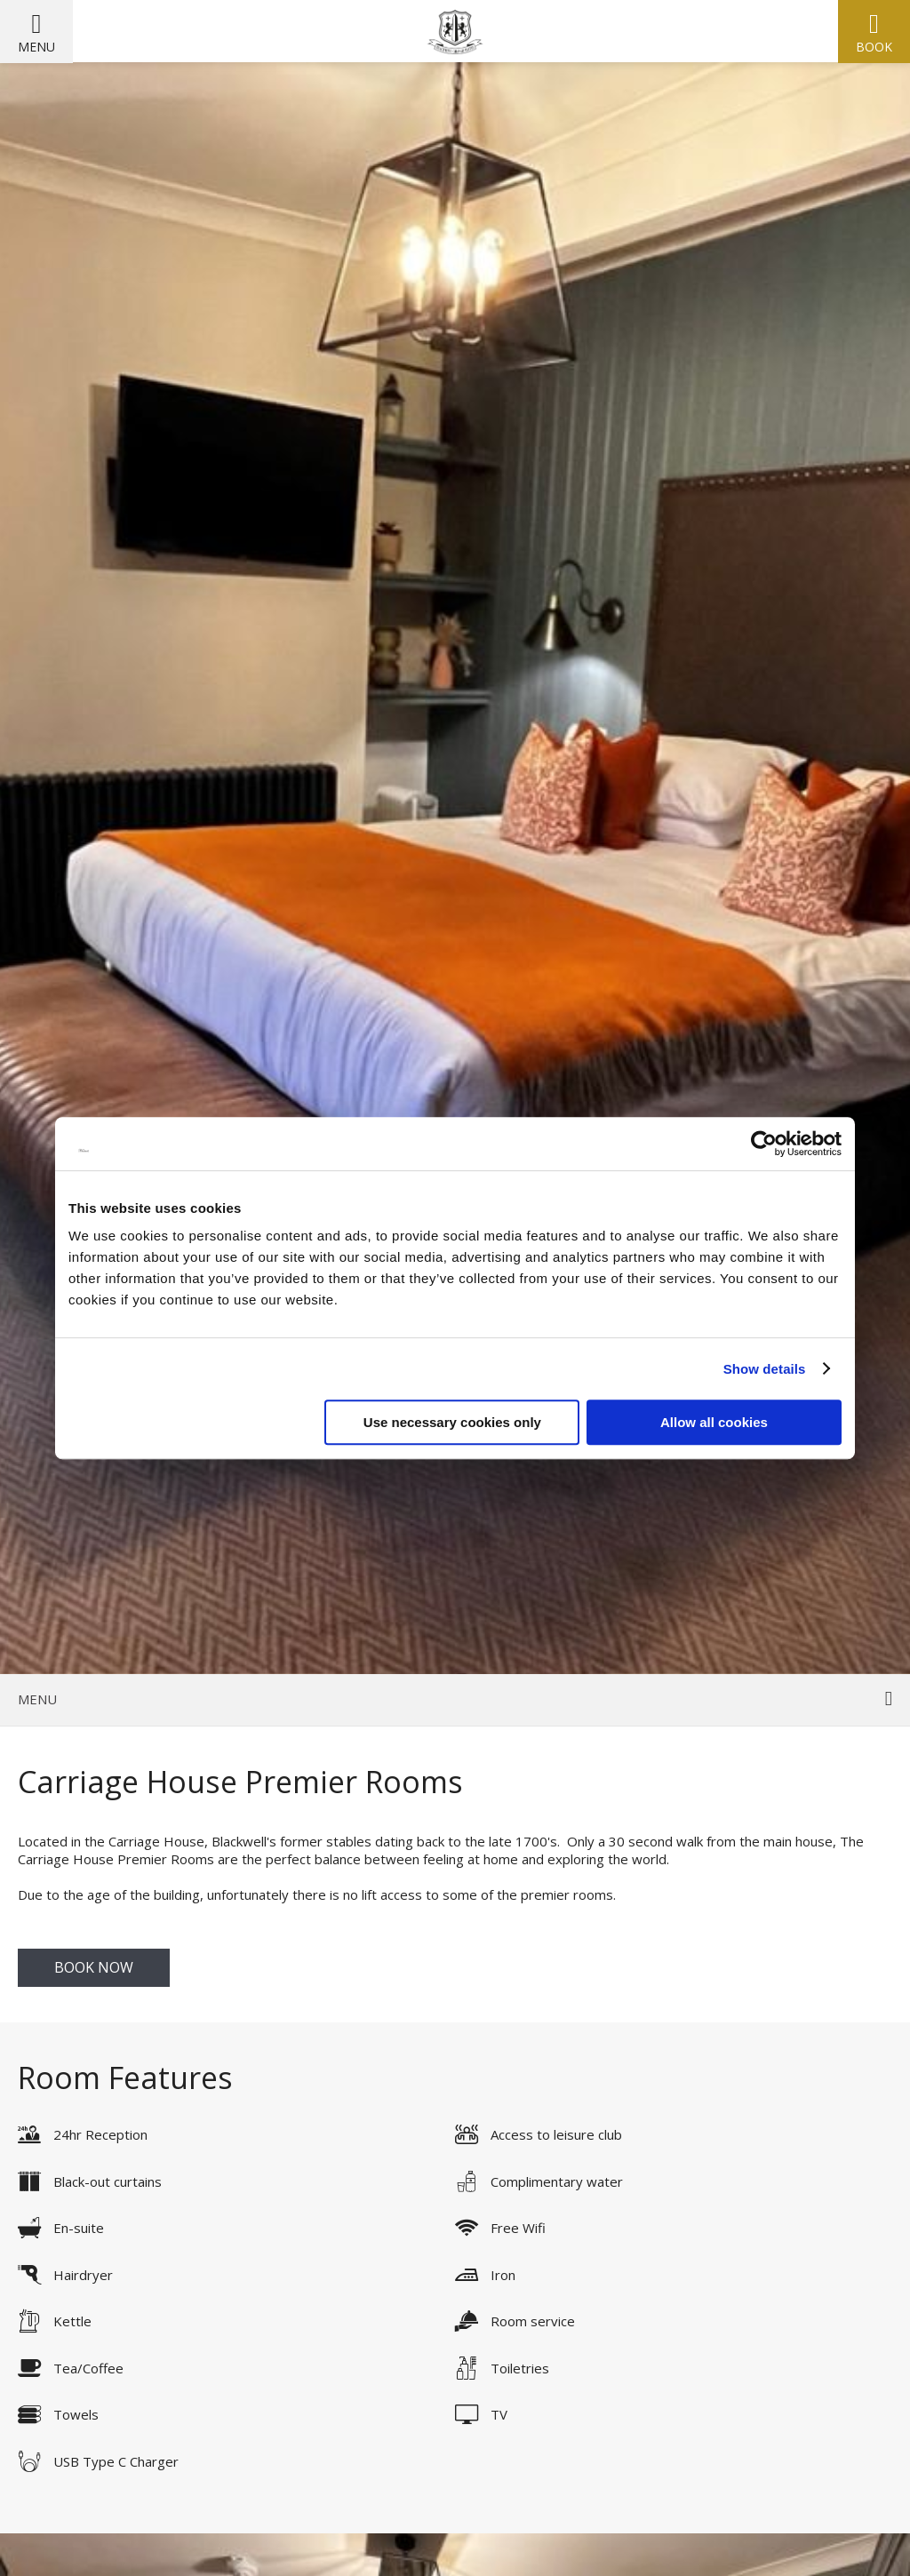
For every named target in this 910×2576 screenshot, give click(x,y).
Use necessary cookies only (452, 1422)
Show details (764, 1368)
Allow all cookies (714, 1422)
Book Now (93, 1967)
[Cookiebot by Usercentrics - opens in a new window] (764, 1143)
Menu (36, 46)
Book (874, 46)
